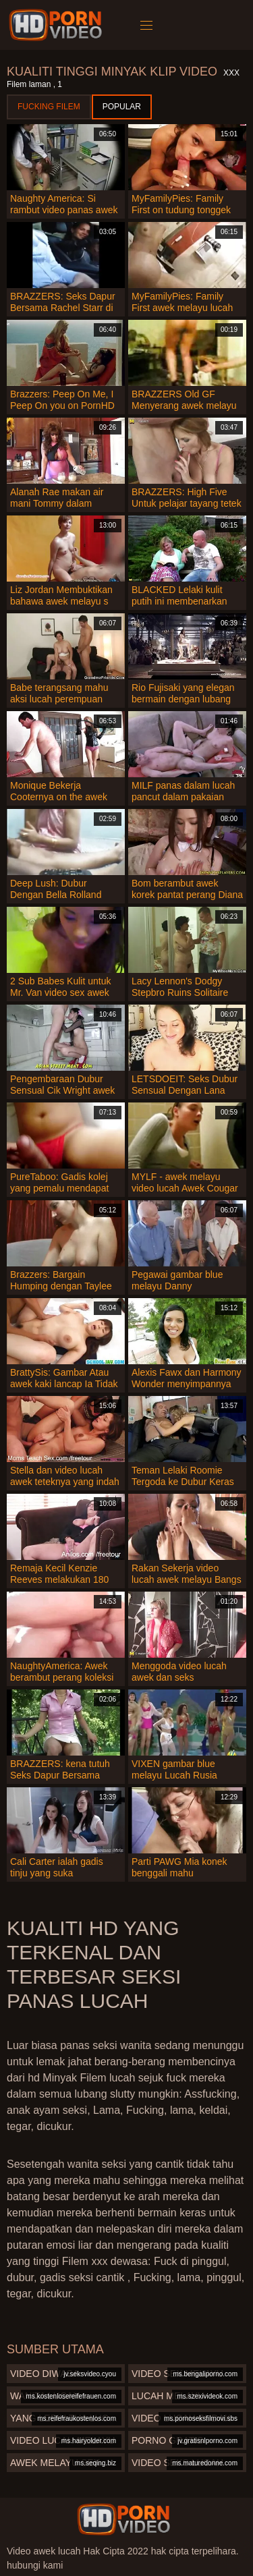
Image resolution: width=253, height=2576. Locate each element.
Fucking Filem (49, 106)
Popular (122, 106)
